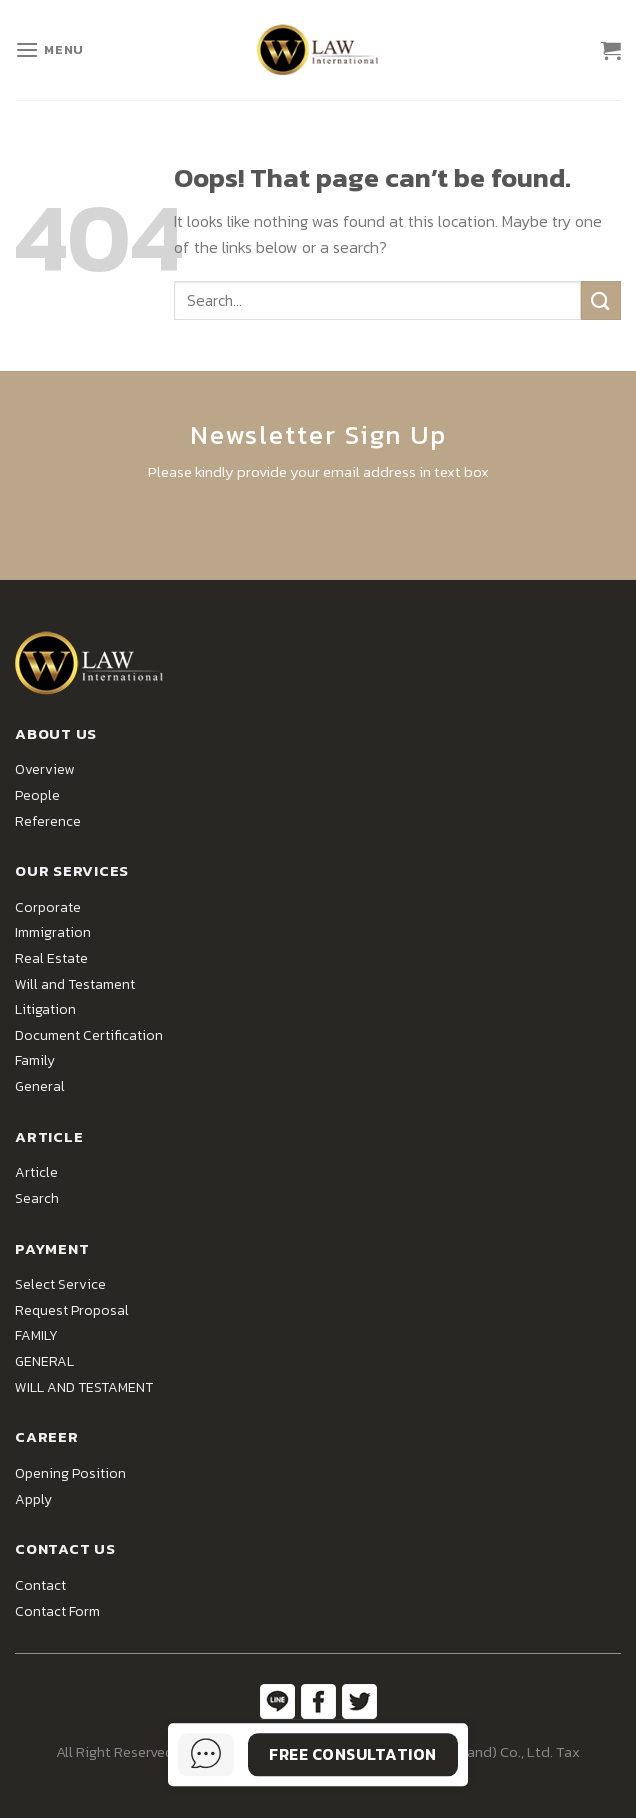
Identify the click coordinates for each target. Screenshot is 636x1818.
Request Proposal (72, 1310)
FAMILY (36, 1335)
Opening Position (70, 1473)
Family (35, 1060)
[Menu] (49, 49)
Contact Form (57, 1611)
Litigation (45, 1009)
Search (37, 1198)
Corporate (48, 907)
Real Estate (51, 958)
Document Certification (89, 1035)
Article (36, 1172)
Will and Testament (75, 984)
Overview (44, 769)
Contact (40, 1585)
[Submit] (601, 300)
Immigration (53, 932)
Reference (48, 821)
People (37, 795)
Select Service (60, 1284)
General (40, 1086)
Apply (33, 1499)
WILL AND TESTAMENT (84, 1387)
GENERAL (44, 1361)
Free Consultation (352, 1754)
